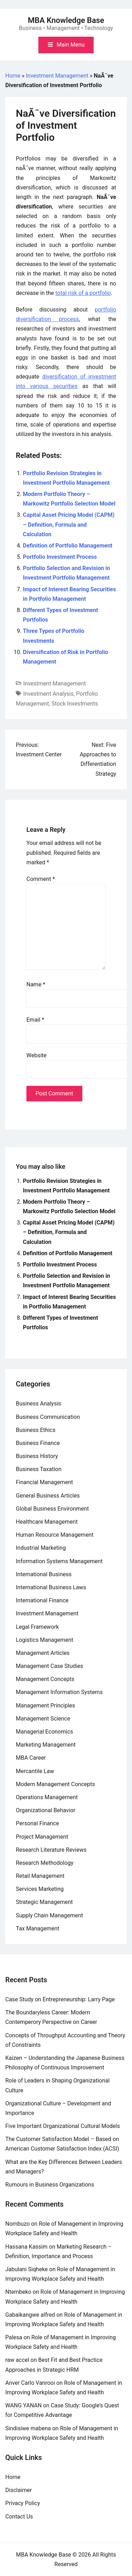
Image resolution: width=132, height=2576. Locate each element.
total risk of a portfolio (83, 293)
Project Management (42, 1836)
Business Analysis (38, 1403)
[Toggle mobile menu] (66, 45)
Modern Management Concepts (55, 1784)
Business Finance (38, 1443)
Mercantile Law (35, 1771)
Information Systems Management (59, 1561)
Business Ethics (35, 1430)
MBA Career (31, 1757)
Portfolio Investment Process (60, 557)
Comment (40, 879)
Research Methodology (45, 1863)
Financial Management (44, 1482)
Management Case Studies (49, 1666)
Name (35, 984)
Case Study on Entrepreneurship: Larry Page (60, 1999)
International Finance (42, 1600)
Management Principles (45, 1705)
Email (35, 1019)
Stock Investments (74, 703)
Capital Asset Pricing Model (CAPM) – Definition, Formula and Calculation (68, 524)
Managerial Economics (44, 1731)
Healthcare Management (47, 1521)
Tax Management (37, 1928)
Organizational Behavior (45, 1810)
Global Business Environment (52, 1508)
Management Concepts (45, 1679)
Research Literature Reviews (51, 1849)
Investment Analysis (48, 693)
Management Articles (43, 1653)
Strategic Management (44, 1902)
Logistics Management (44, 1640)
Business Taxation (39, 1469)
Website (36, 1055)
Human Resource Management (55, 1534)
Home (12, 75)
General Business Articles (48, 1495)
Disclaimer (18, 2490)
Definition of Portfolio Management (67, 545)
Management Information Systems (59, 1692)
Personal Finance (37, 1823)
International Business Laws (51, 1587)
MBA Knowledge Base (66, 20)
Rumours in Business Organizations (49, 2184)
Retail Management (40, 1876)
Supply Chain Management (49, 1915)
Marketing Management (46, 1744)
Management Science (43, 1718)
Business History (37, 1456)
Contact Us (19, 2516)
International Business (43, 1574)
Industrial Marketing (41, 1547)
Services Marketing (40, 1889)
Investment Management (57, 75)
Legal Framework (37, 1626)
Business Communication (48, 1417)
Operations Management (47, 1797)
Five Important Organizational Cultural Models (62, 2126)
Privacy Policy (22, 2503)
